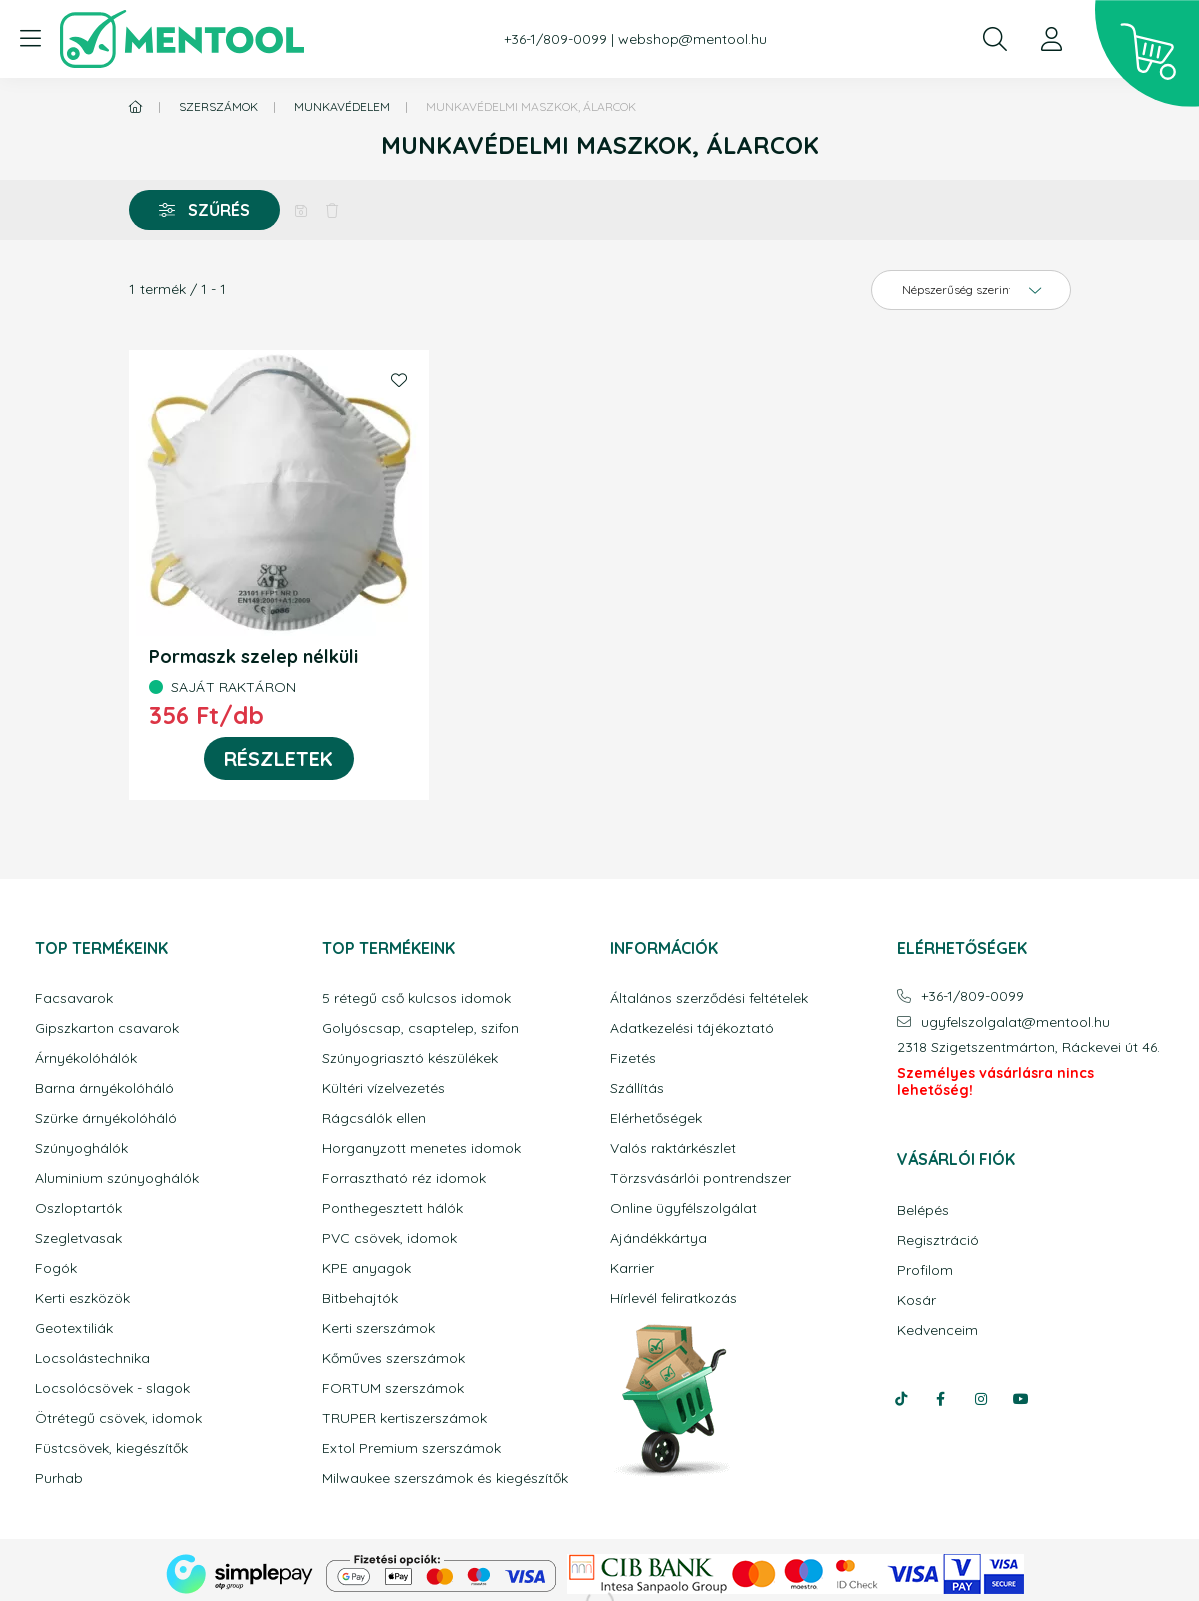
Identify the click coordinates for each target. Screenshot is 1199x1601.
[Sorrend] (971, 290)
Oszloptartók (78, 1208)
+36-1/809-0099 (555, 39)
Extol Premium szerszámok (411, 1448)
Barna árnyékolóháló (104, 1088)
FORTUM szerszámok (393, 1388)
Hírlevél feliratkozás (673, 1298)
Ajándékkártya (658, 1238)
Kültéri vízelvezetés (383, 1088)
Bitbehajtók (360, 1298)
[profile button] (1051, 39)
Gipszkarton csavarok (107, 1028)
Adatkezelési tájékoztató (692, 1028)
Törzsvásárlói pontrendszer (700, 1178)
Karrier (632, 1268)
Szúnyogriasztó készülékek (410, 1058)
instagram (981, 1399)
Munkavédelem (342, 106)
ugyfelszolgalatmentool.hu (1015, 1022)
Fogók (56, 1268)
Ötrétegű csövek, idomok (118, 1418)
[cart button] (1147, 54)
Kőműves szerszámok (393, 1358)
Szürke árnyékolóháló (106, 1118)
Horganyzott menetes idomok (421, 1148)
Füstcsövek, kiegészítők (111, 1448)
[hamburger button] (30, 39)
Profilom (925, 1270)
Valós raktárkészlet (673, 1148)
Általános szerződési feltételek (709, 998)
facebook (941, 1399)
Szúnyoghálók (81, 1148)
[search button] (995, 39)
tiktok (901, 1399)
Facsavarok (74, 998)
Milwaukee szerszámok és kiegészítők (445, 1478)
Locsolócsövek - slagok (112, 1388)
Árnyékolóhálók (86, 1058)
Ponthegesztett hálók (392, 1208)
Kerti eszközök (82, 1298)
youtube (1021, 1399)
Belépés (923, 1210)
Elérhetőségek (656, 1118)
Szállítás (637, 1088)
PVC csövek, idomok (389, 1238)
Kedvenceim (937, 1330)
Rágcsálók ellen (374, 1118)
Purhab (59, 1478)
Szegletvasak (78, 1238)
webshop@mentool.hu (692, 39)
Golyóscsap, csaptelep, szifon (420, 1028)
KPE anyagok (366, 1268)
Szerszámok (218, 106)
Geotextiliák (74, 1328)
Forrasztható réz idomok (404, 1178)
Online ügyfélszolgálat (683, 1208)
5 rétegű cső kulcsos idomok (416, 998)
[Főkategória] (136, 106)
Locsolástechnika (92, 1358)
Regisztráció (938, 1240)
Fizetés (633, 1058)
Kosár (916, 1300)
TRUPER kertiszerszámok (404, 1418)
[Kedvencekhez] (399, 380)
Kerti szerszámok (378, 1328)
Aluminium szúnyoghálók (117, 1178)
